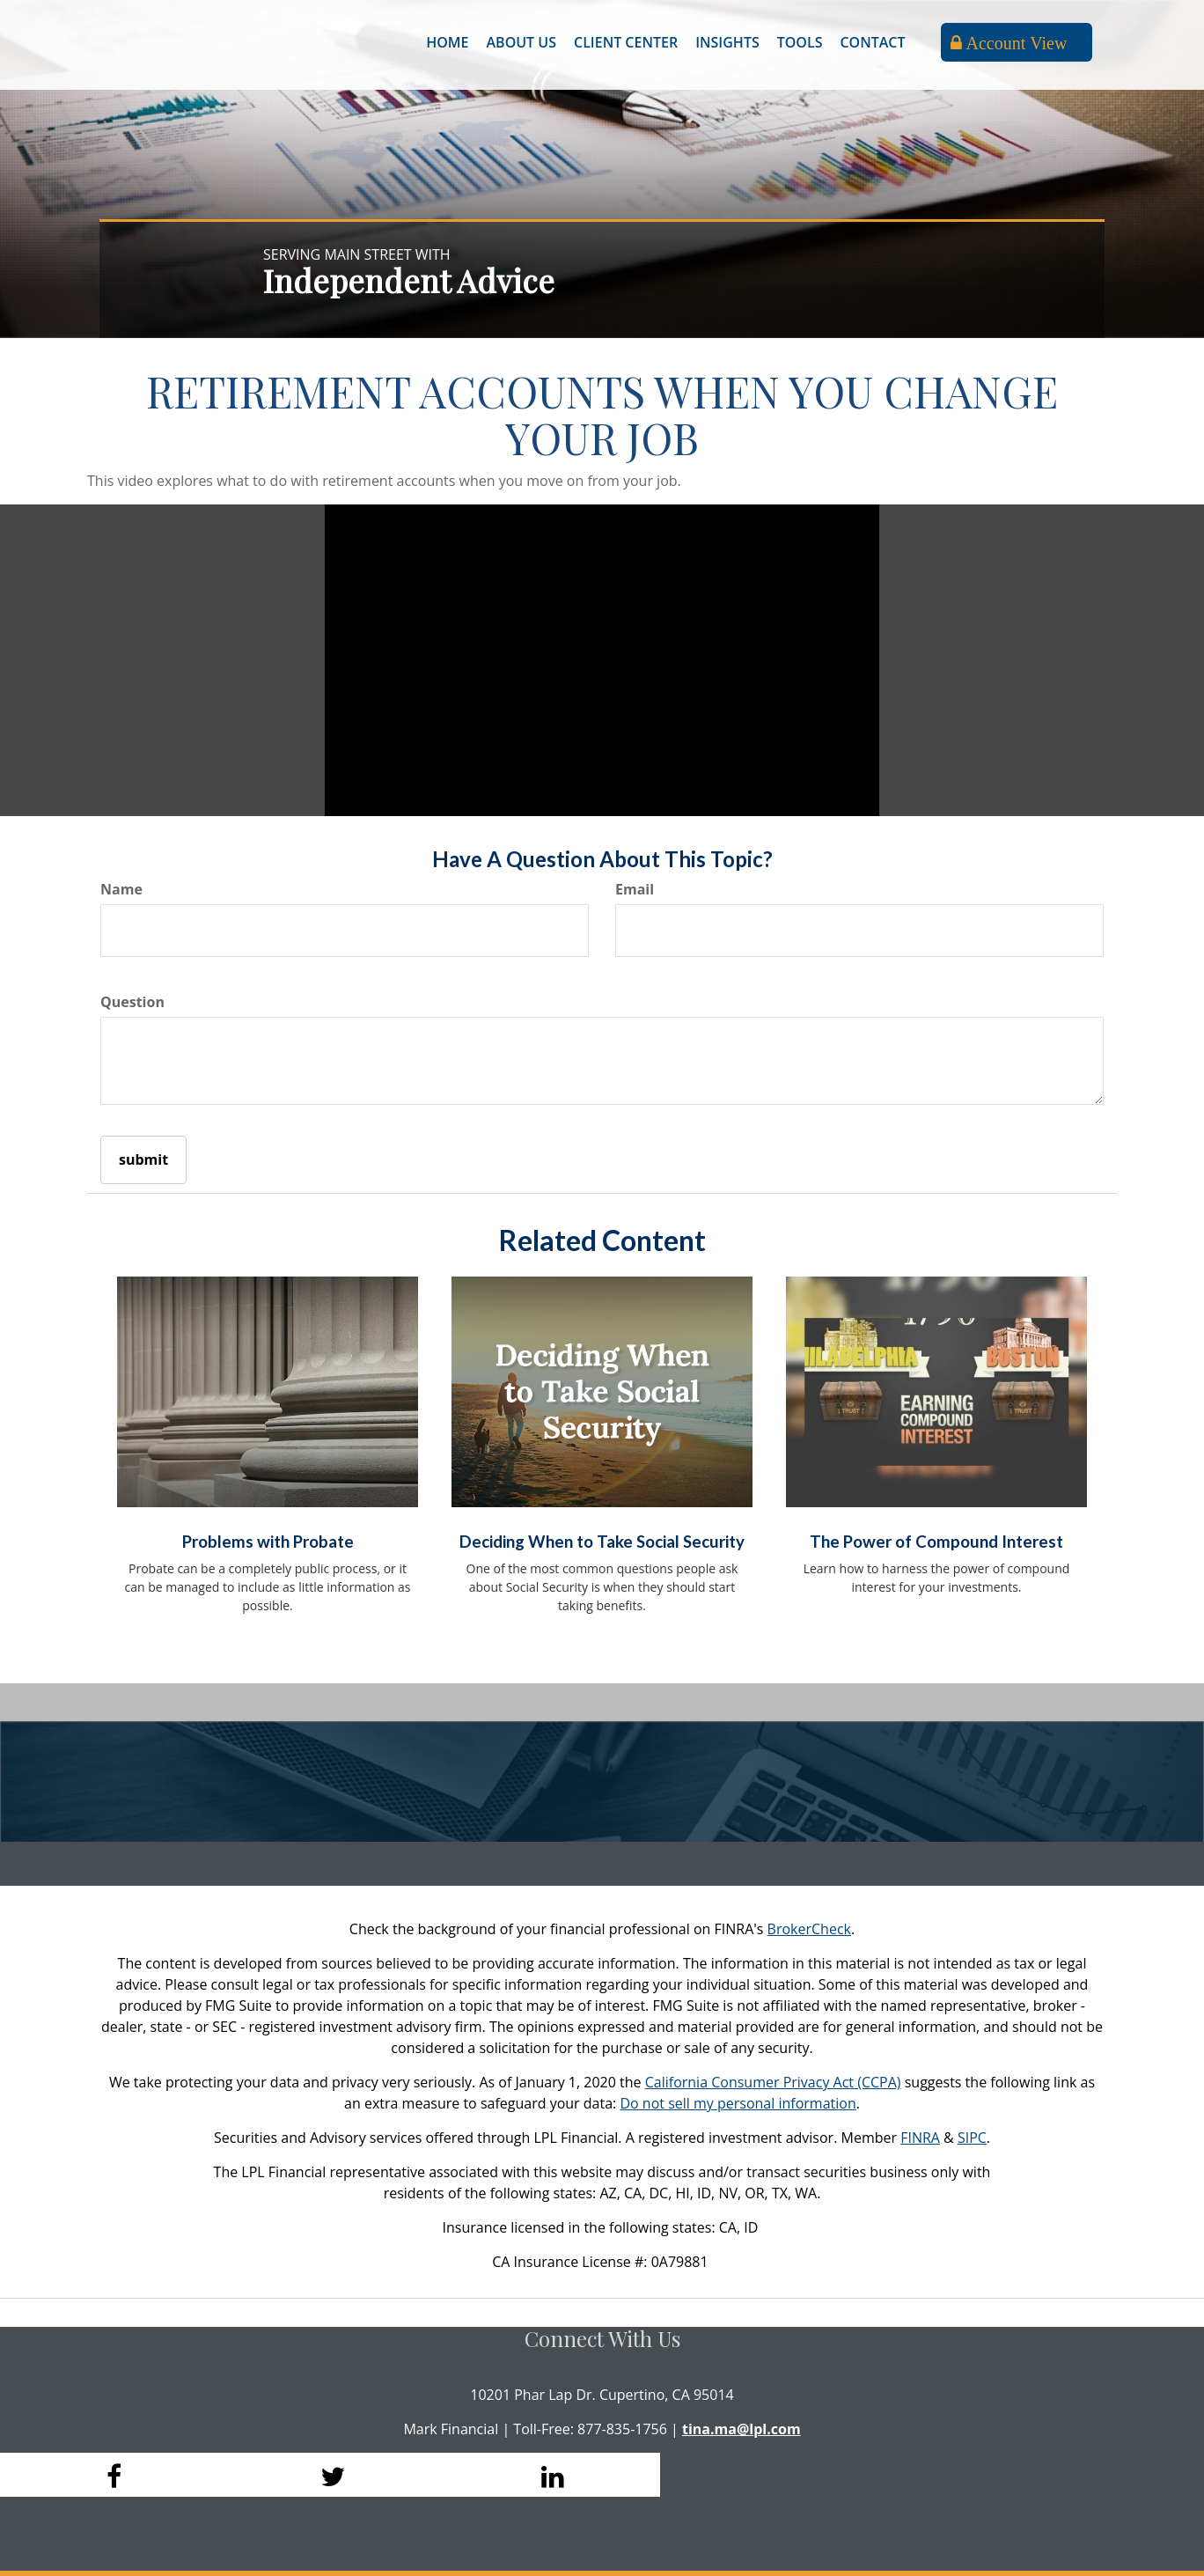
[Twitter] (330, 2475)
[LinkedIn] (550, 2475)
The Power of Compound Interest (936, 1541)
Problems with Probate (268, 1541)
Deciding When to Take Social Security (602, 1541)
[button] (521, 42)
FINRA (920, 2137)
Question (132, 1002)
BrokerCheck (809, 1929)
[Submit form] (143, 1160)
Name (121, 889)
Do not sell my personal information (737, 2103)
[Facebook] (110, 2475)
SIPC (972, 2137)
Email (634, 889)
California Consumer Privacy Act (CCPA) (773, 2082)
